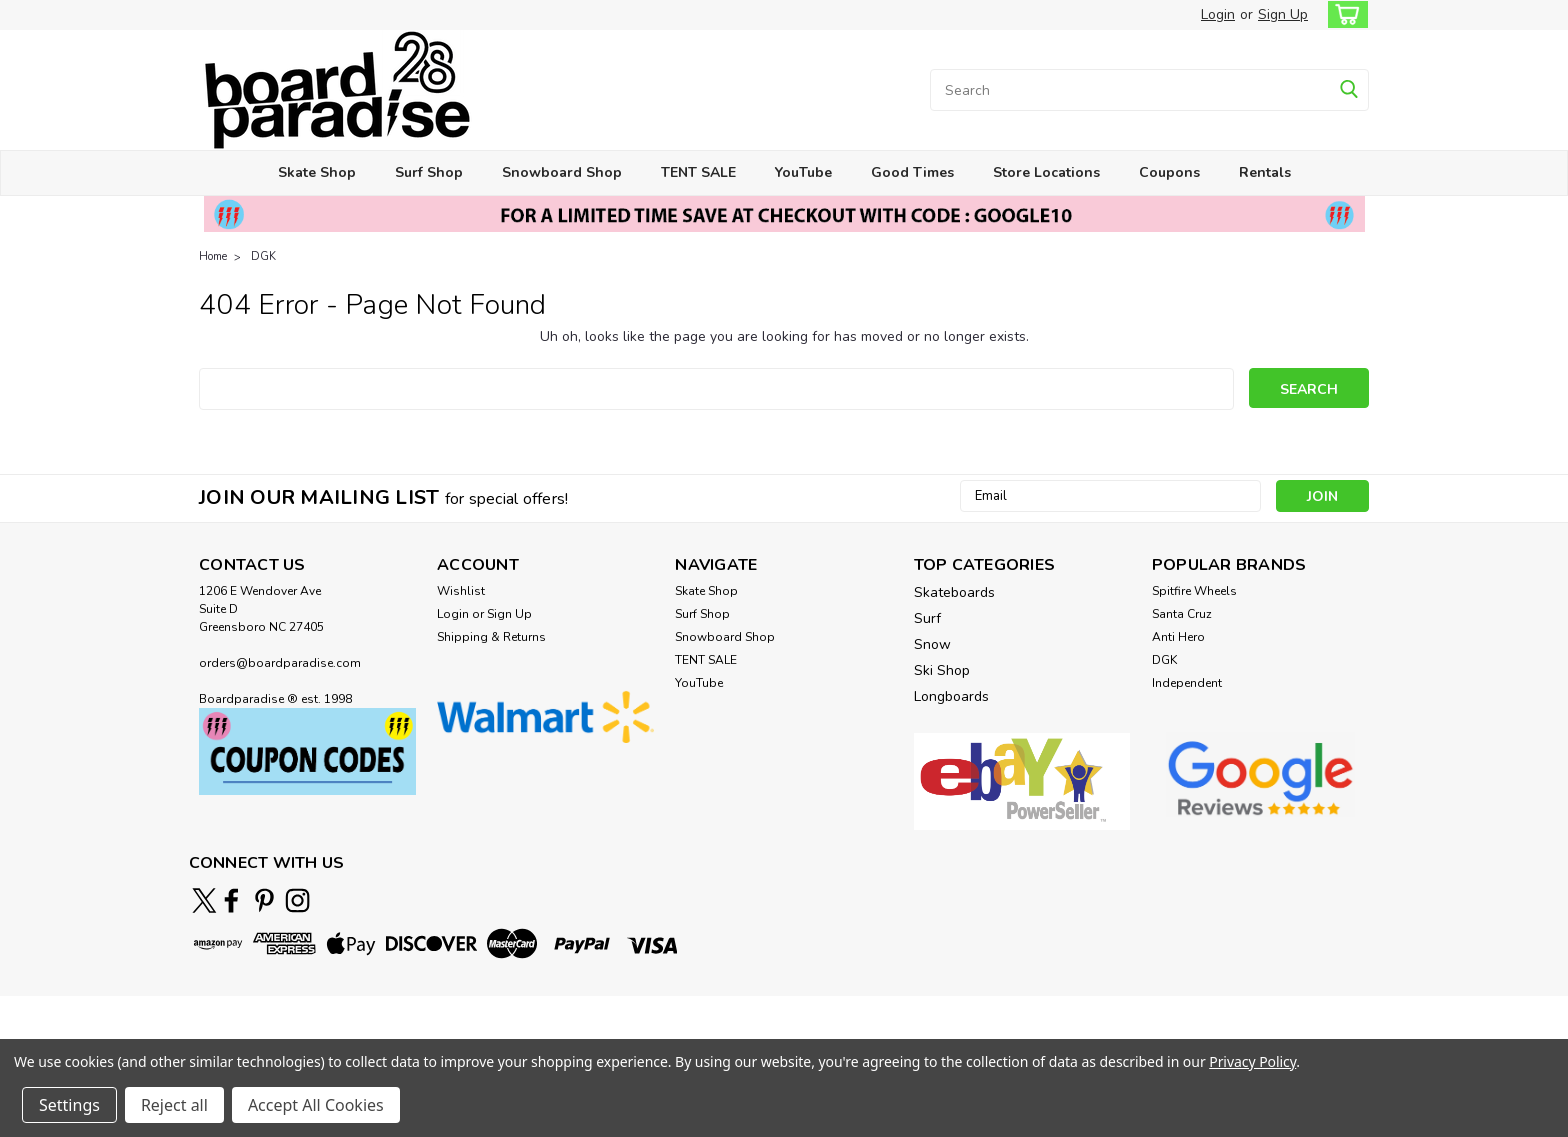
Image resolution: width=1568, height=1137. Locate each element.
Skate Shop (317, 172)
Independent (1187, 683)
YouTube (803, 172)
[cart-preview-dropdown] (1343, 14)
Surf (927, 618)
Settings (69, 1105)
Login (1218, 14)
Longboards (951, 696)
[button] (307, 751)
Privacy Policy (1252, 1061)
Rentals (1265, 172)
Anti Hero (1178, 637)
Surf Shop (429, 172)
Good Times (912, 172)
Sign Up (1283, 14)
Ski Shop (942, 670)
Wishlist (461, 591)
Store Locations (1046, 172)
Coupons (1169, 172)
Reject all (174, 1105)
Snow (932, 644)
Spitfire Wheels (1194, 591)
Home (213, 256)
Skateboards (954, 592)
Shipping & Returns (491, 637)
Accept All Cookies (316, 1105)
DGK (263, 256)
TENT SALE (698, 172)
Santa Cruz (1182, 614)
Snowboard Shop (562, 172)
